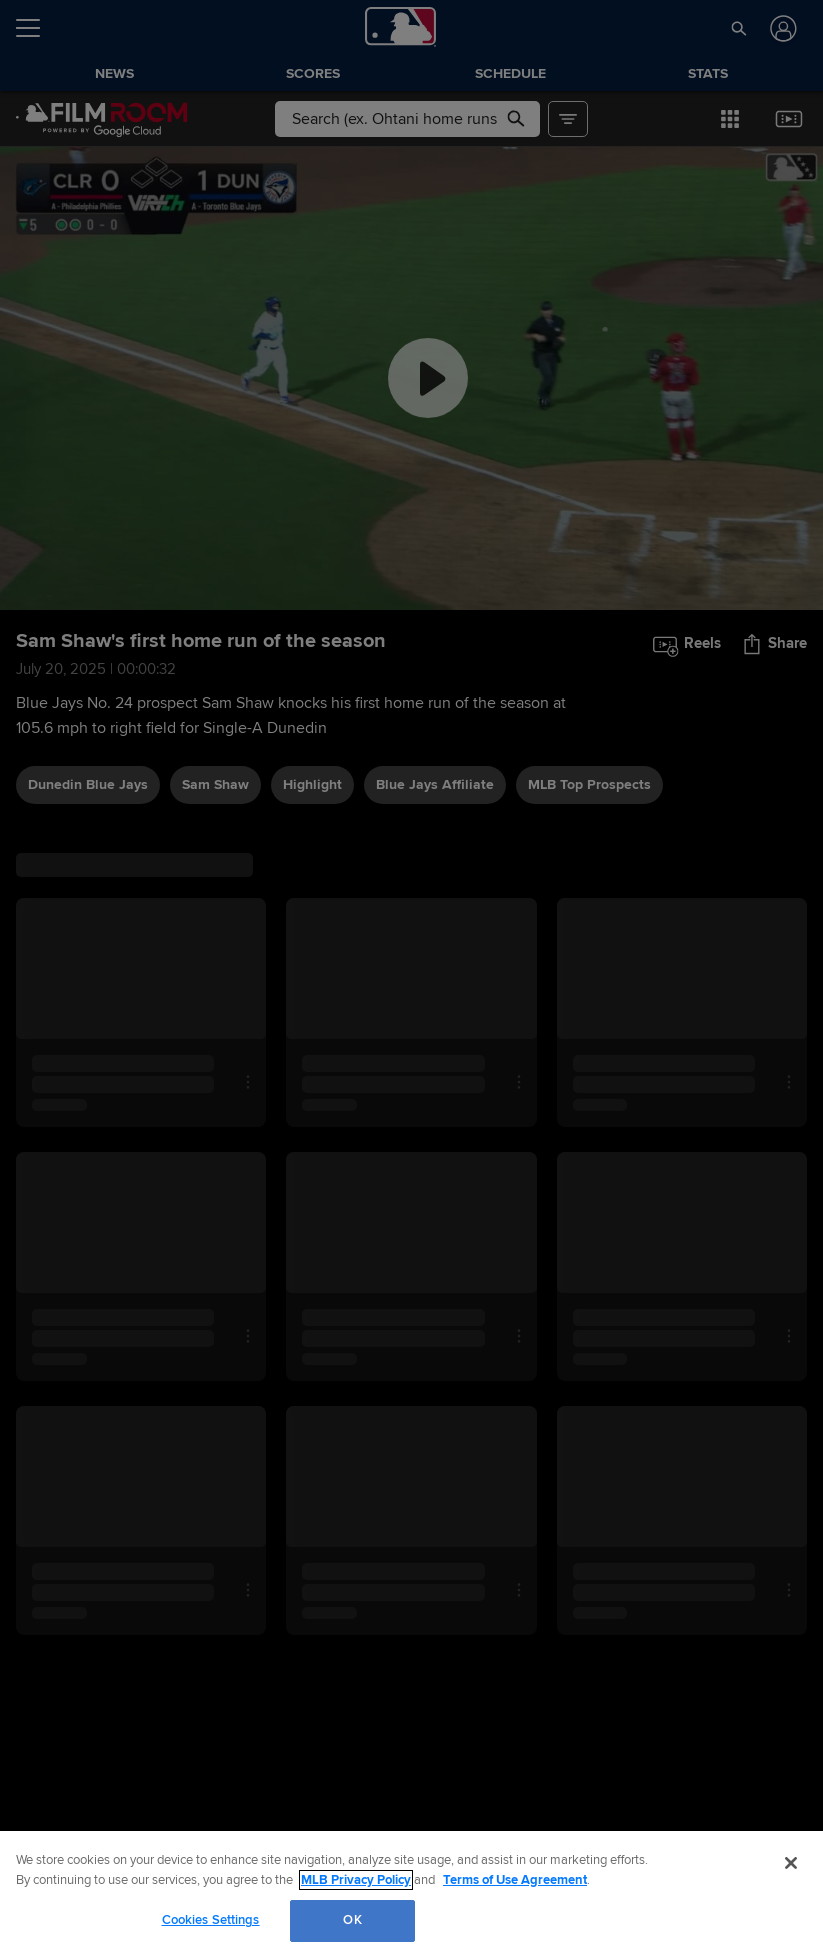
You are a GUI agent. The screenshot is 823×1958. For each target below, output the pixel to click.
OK (352, 1920)
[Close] (791, 1863)
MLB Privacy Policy (356, 1880)
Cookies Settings (211, 1920)
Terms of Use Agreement (515, 1880)
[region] (411, 1894)
